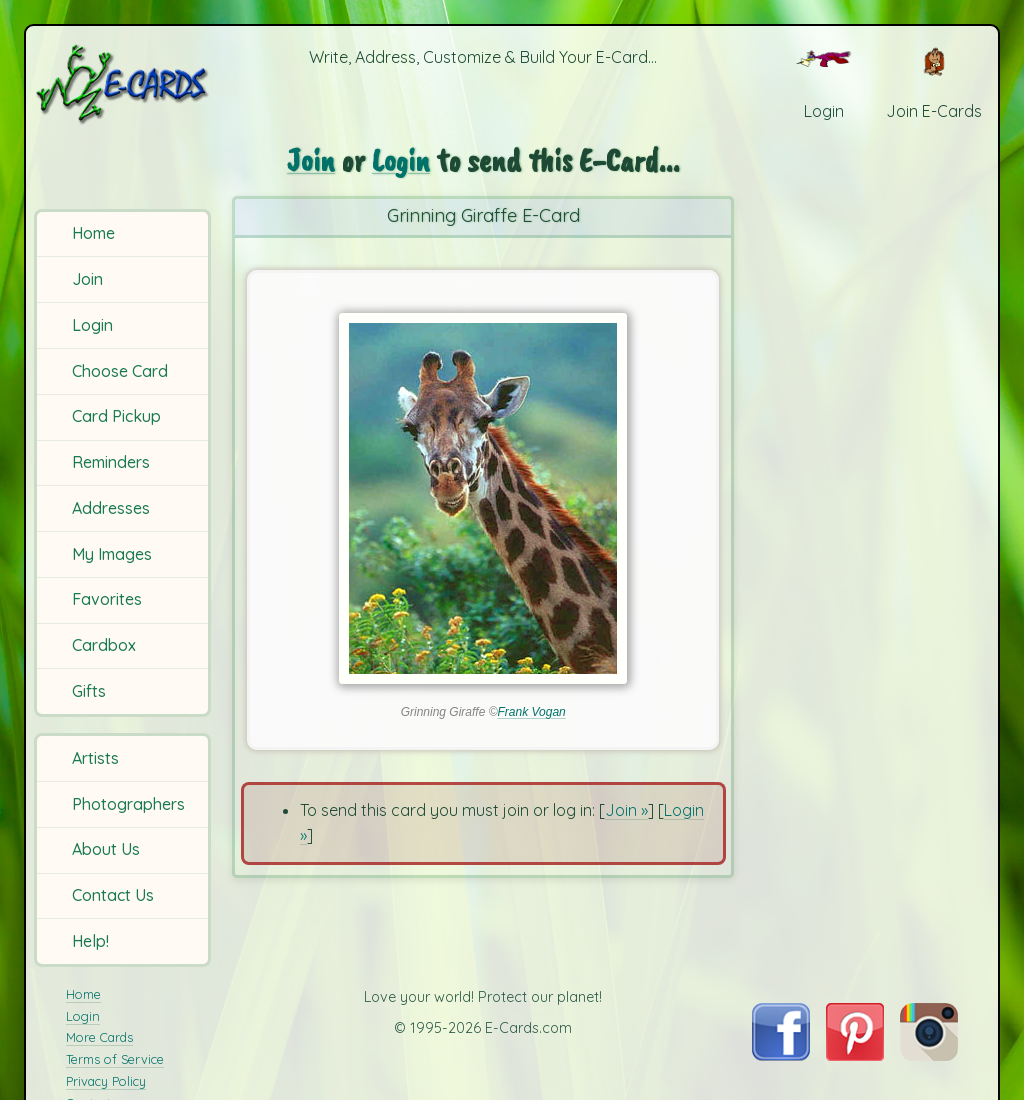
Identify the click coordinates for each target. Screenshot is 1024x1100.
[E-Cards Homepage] (124, 83)
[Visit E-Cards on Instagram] (929, 1055)
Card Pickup (116, 416)
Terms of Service (115, 1059)
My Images (112, 554)
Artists (95, 758)
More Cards (99, 1037)
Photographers (128, 804)
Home (93, 233)
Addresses (111, 508)
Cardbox (104, 645)
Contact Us (113, 895)
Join (87, 279)
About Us (106, 849)
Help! (90, 941)
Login (92, 325)
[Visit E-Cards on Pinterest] (855, 1055)
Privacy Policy (106, 1081)
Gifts (89, 691)
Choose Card (120, 371)
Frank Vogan (532, 712)
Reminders (111, 462)
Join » (626, 810)
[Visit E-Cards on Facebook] (780, 1055)
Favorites (107, 599)
